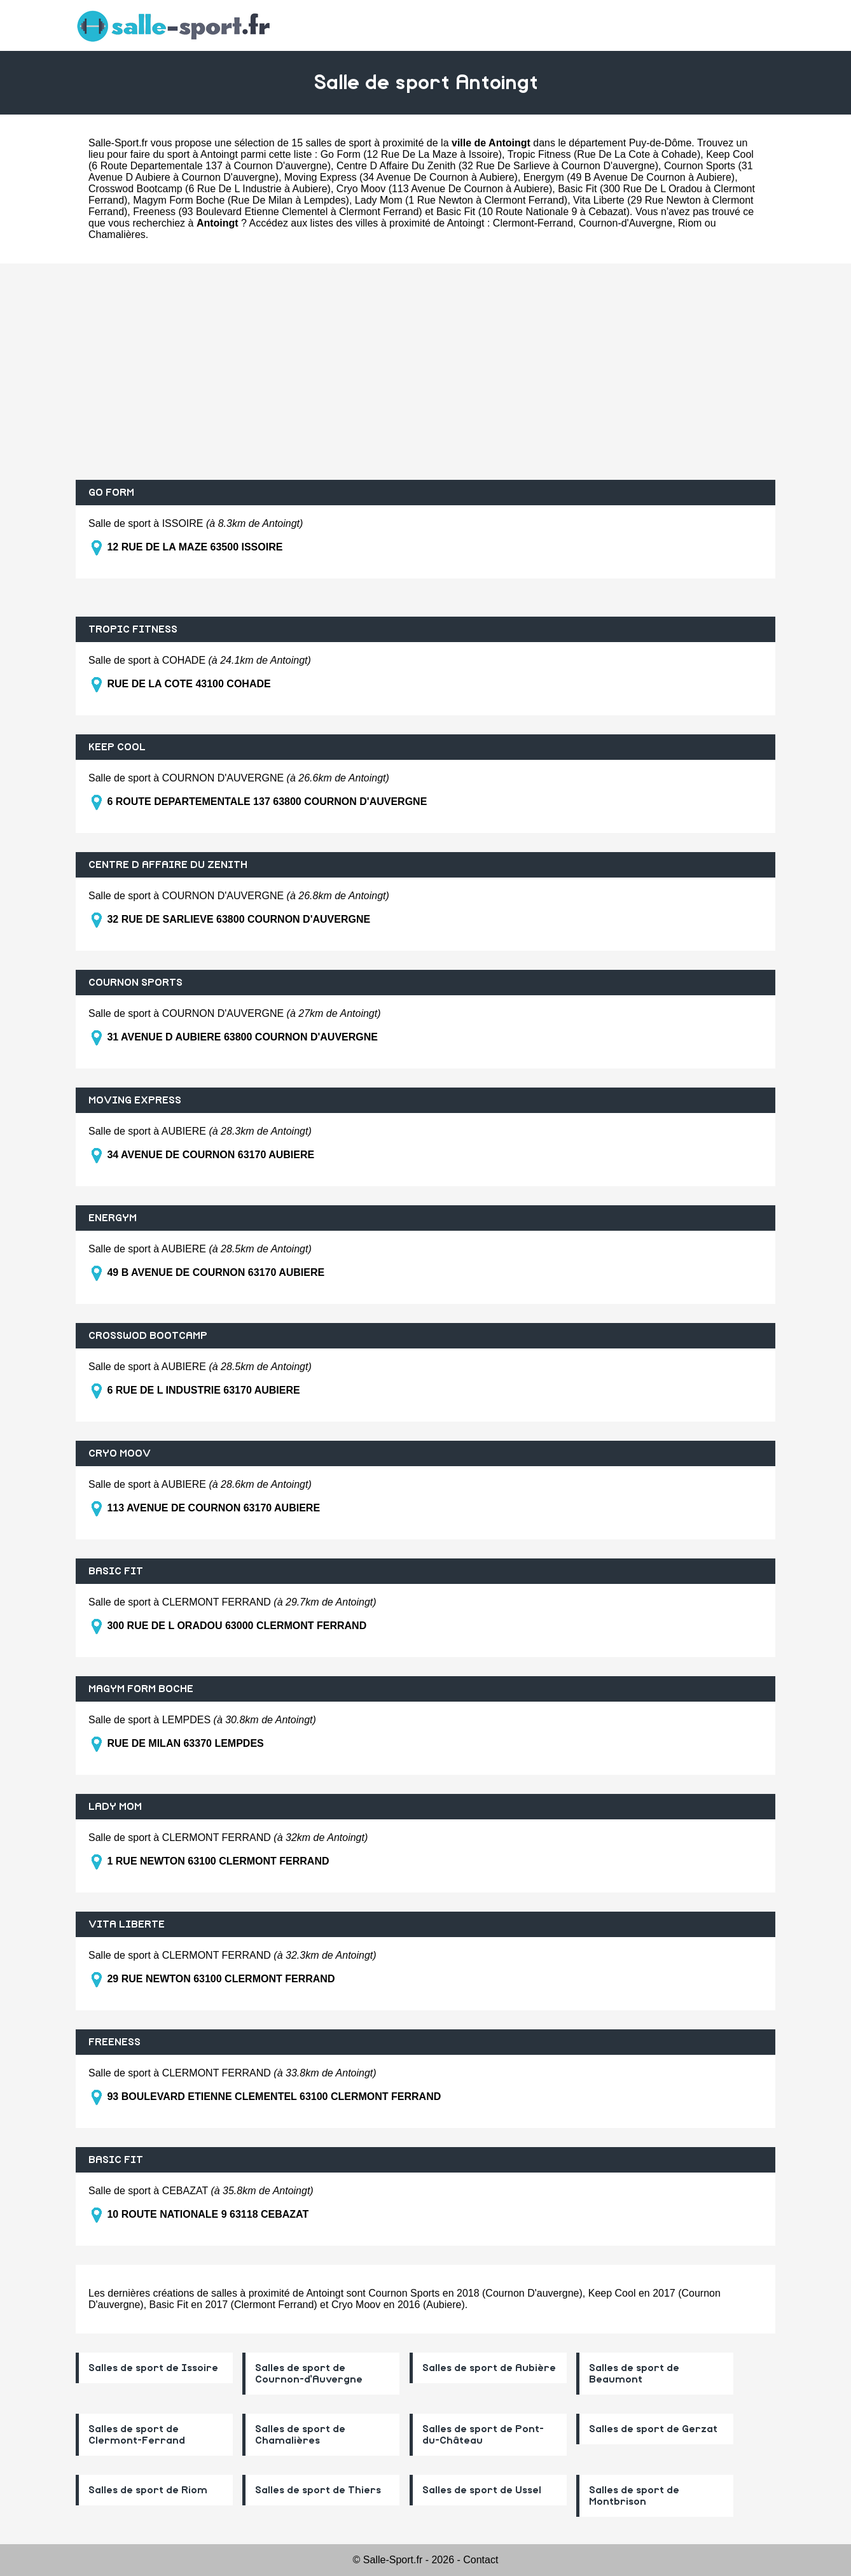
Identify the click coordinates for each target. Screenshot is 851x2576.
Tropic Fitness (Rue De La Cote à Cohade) (604, 154)
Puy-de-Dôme (660, 142)
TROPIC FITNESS (132, 629)
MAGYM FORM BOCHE (140, 1689)
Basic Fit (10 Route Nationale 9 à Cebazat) (533, 211)
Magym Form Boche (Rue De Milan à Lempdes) (241, 200)
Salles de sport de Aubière (489, 2368)
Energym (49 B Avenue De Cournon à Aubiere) (629, 177)
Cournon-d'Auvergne (625, 223)
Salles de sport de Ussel (481, 2490)
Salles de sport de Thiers (318, 2490)
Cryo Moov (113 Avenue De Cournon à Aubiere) (444, 188)
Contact (480, 2559)
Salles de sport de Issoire (153, 2368)
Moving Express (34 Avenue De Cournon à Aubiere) (401, 177)
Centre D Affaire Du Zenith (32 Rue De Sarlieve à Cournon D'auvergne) (497, 165)
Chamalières (117, 234)
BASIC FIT (115, 1571)
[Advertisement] (425, 372)
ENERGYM (112, 1218)
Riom (690, 223)
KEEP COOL (117, 747)
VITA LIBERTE (126, 1924)
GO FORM (111, 492)
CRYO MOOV (119, 1453)
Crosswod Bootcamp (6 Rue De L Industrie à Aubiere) (209, 188)
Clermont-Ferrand (533, 223)
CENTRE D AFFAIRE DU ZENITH (167, 865)
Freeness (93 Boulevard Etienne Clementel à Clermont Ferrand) (277, 211)
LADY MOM (115, 1807)
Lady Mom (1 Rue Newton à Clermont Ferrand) (461, 200)
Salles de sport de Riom (147, 2490)
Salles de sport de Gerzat (653, 2429)
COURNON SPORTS (135, 982)
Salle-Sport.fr (118, 142)
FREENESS (114, 2042)
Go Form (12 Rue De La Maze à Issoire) (411, 154)
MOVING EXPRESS (134, 1100)
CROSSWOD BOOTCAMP (147, 1336)
